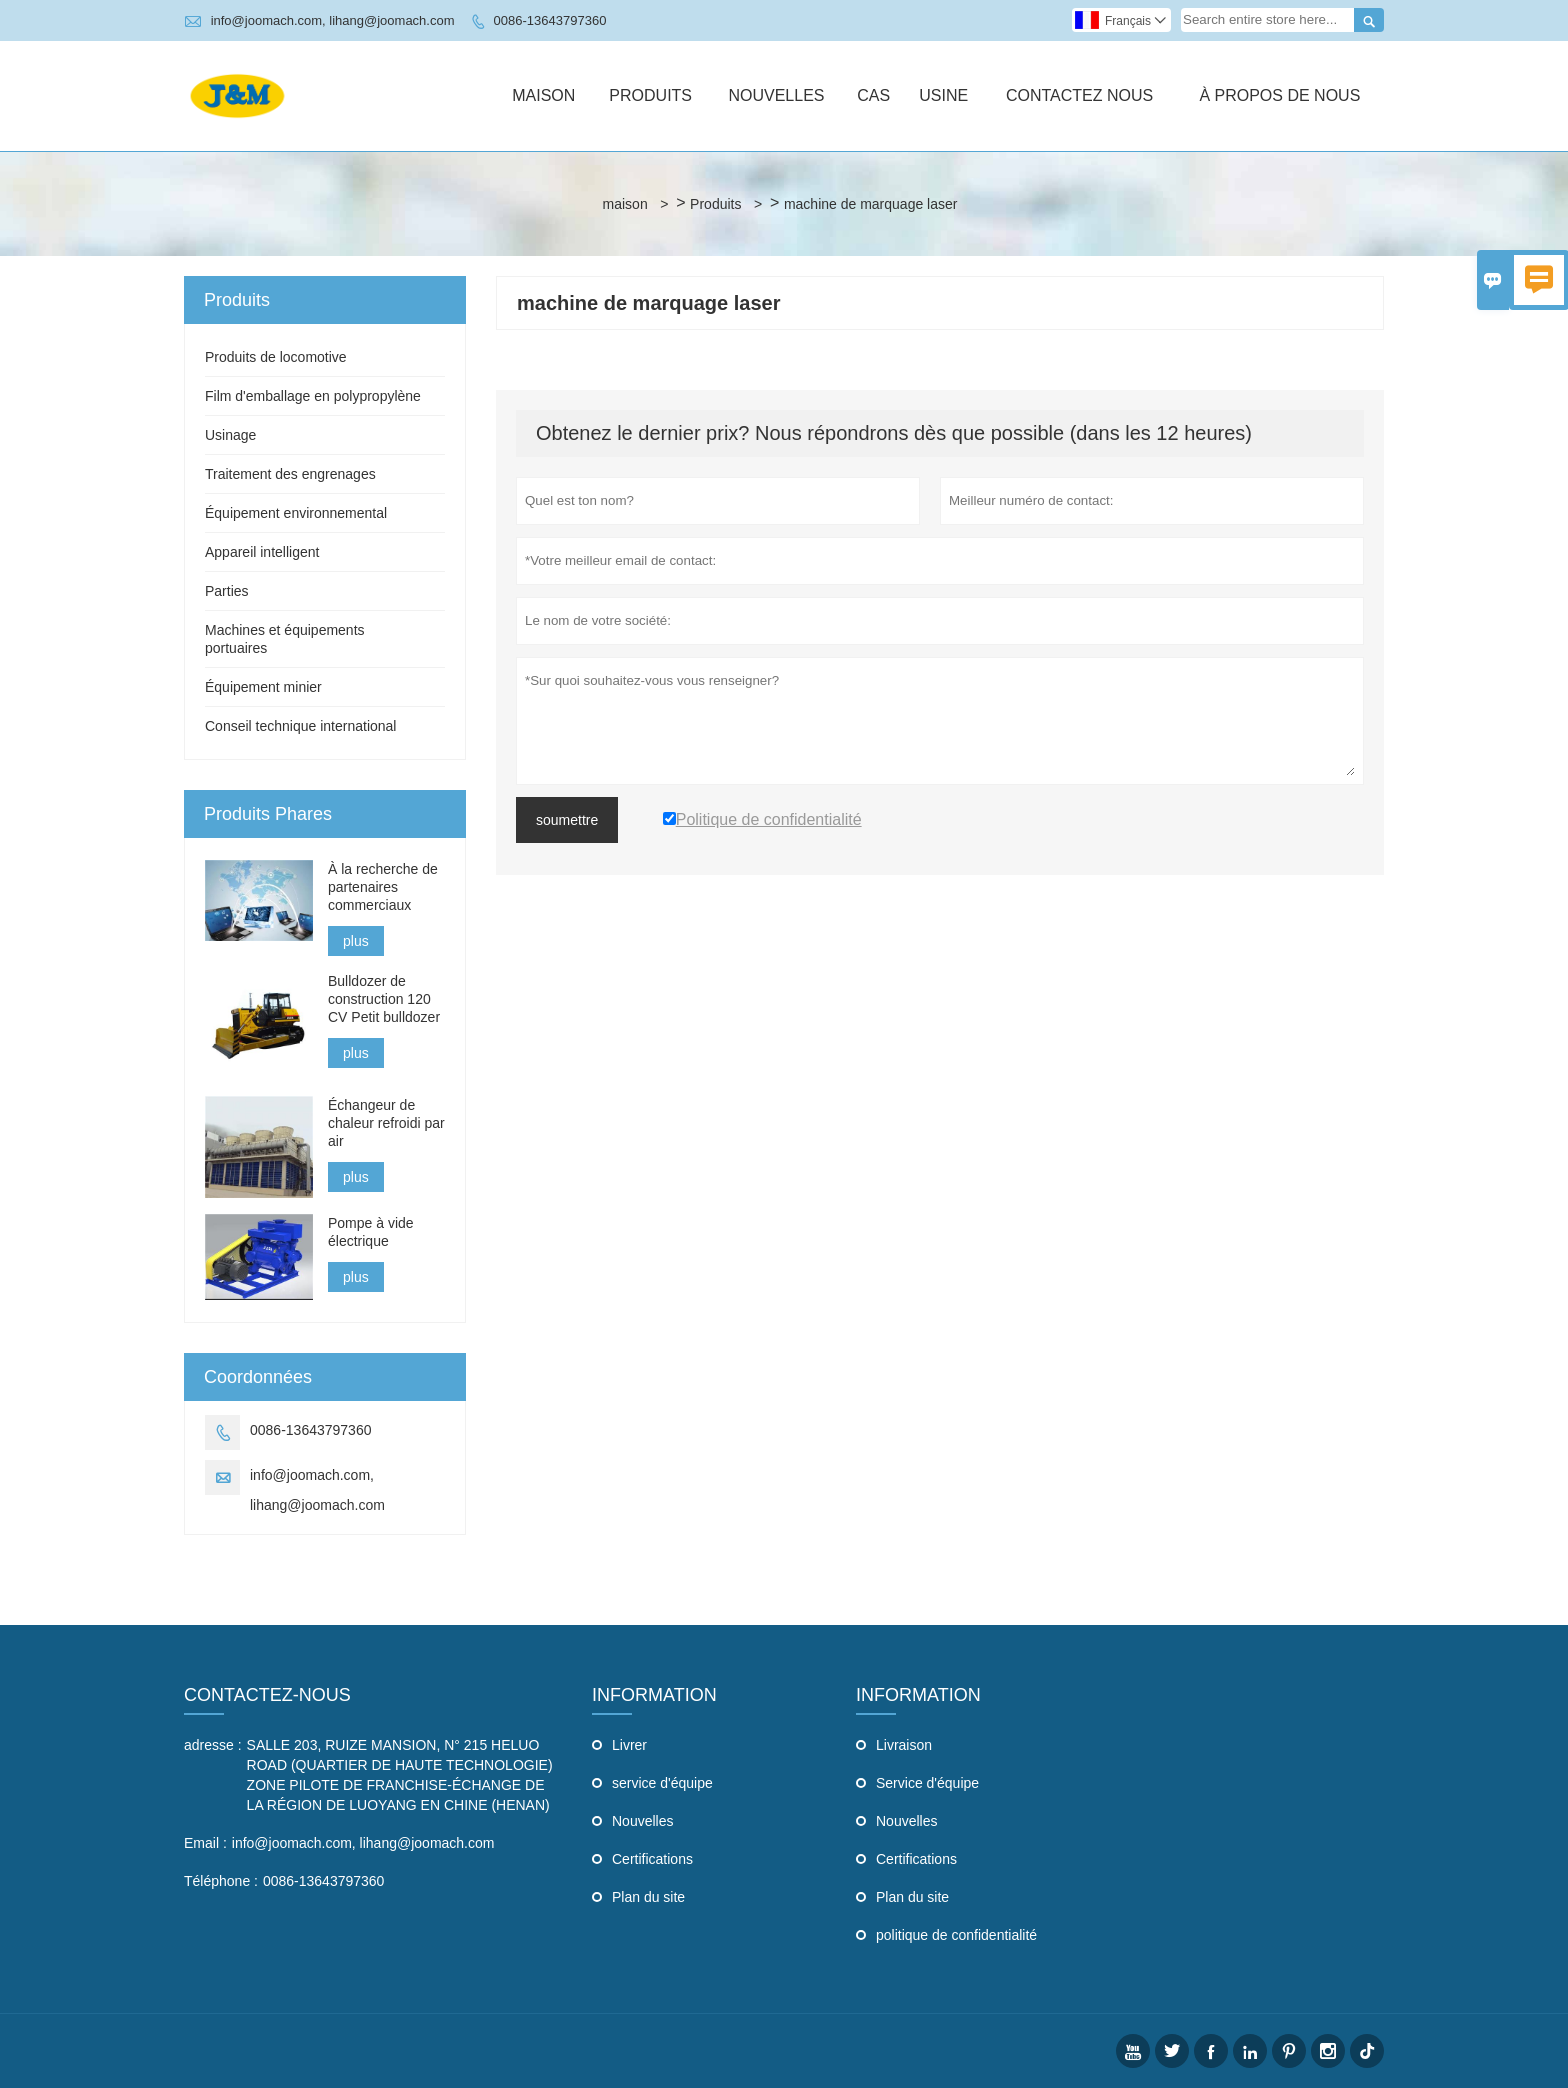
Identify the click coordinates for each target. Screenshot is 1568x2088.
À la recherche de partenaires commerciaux (383, 887)
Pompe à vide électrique (371, 1232)
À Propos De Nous (1279, 95)
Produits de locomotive (276, 357)
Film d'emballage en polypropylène (313, 396)
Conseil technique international (300, 726)
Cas (873, 95)
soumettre (567, 820)
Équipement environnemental (296, 513)
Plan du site (648, 1897)
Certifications (652, 1859)
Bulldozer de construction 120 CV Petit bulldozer (384, 999)
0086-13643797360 (550, 20)
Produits (650, 95)
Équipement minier (263, 687)
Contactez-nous (267, 1695)
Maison (543, 95)
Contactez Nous (1079, 95)
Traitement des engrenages (290, 474)
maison (625, 204)
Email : (205, 1843)
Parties (227, 591)
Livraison (904, 1745)
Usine (943, 95)
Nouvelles (776, 95)
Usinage (230, 435)
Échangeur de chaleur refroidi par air (386, 1123)
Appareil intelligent (262, 552)
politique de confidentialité (956, 1935)
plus (356, 941)
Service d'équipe (927, 1783)
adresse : (213, 1745)
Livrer (629, 1745)
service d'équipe (662, 1783)
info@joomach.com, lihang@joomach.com (333, 20)
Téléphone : (221, 1881)
